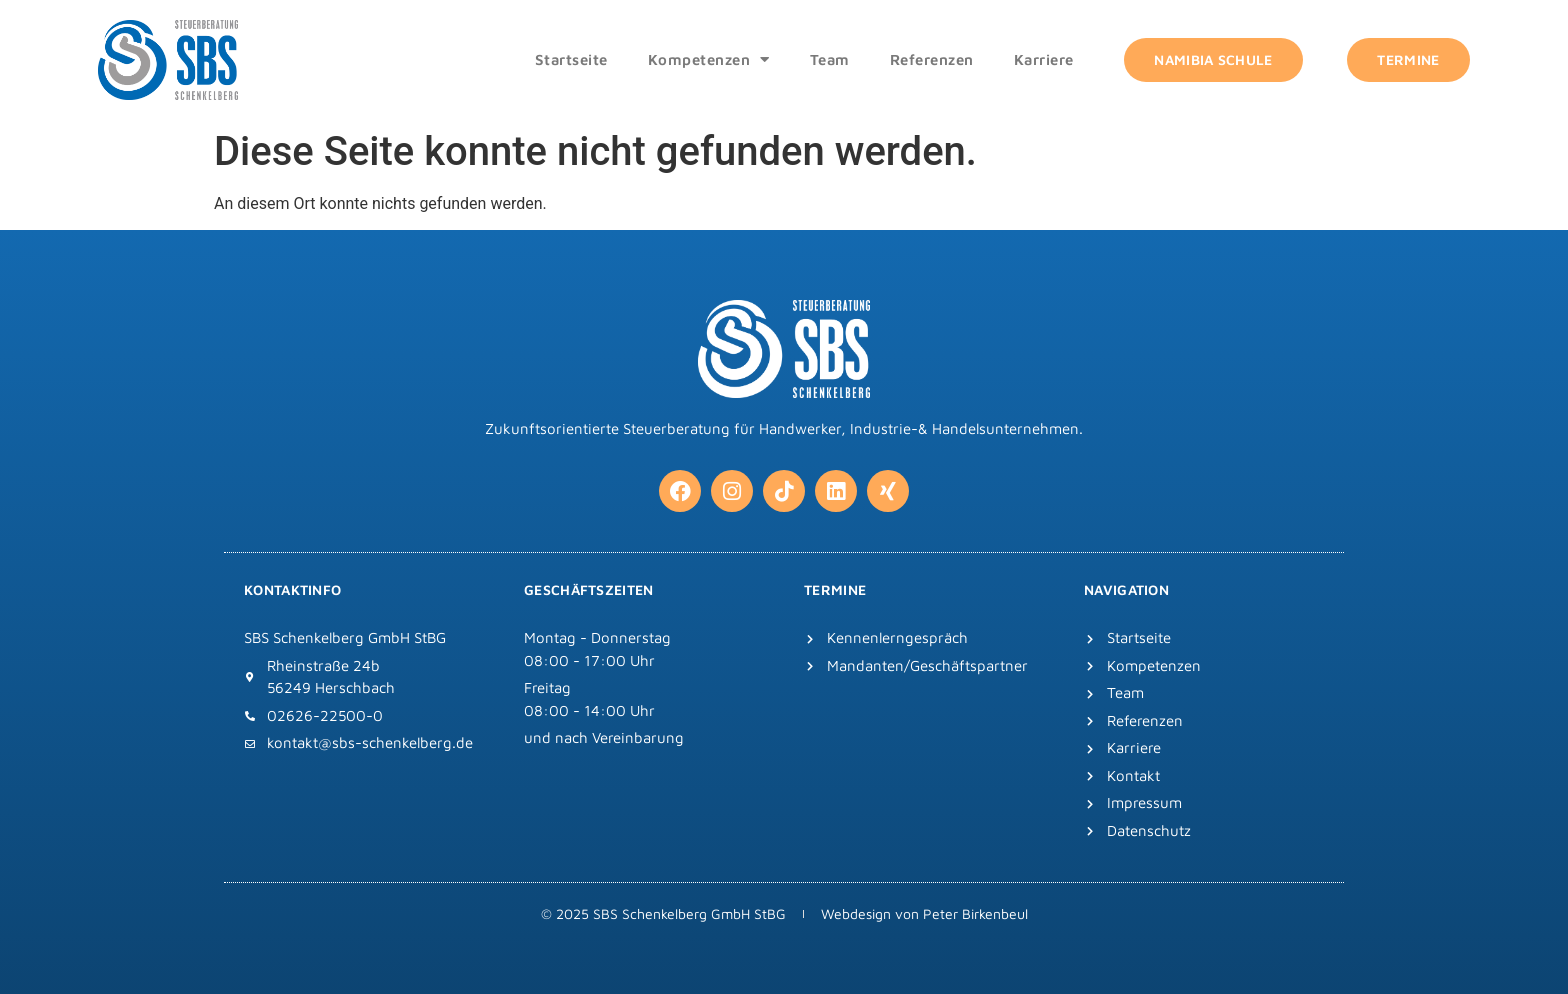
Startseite (571, 59)
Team (830, 59)
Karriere (1044, 59)
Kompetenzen (709, 59)
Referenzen (932, 59)
